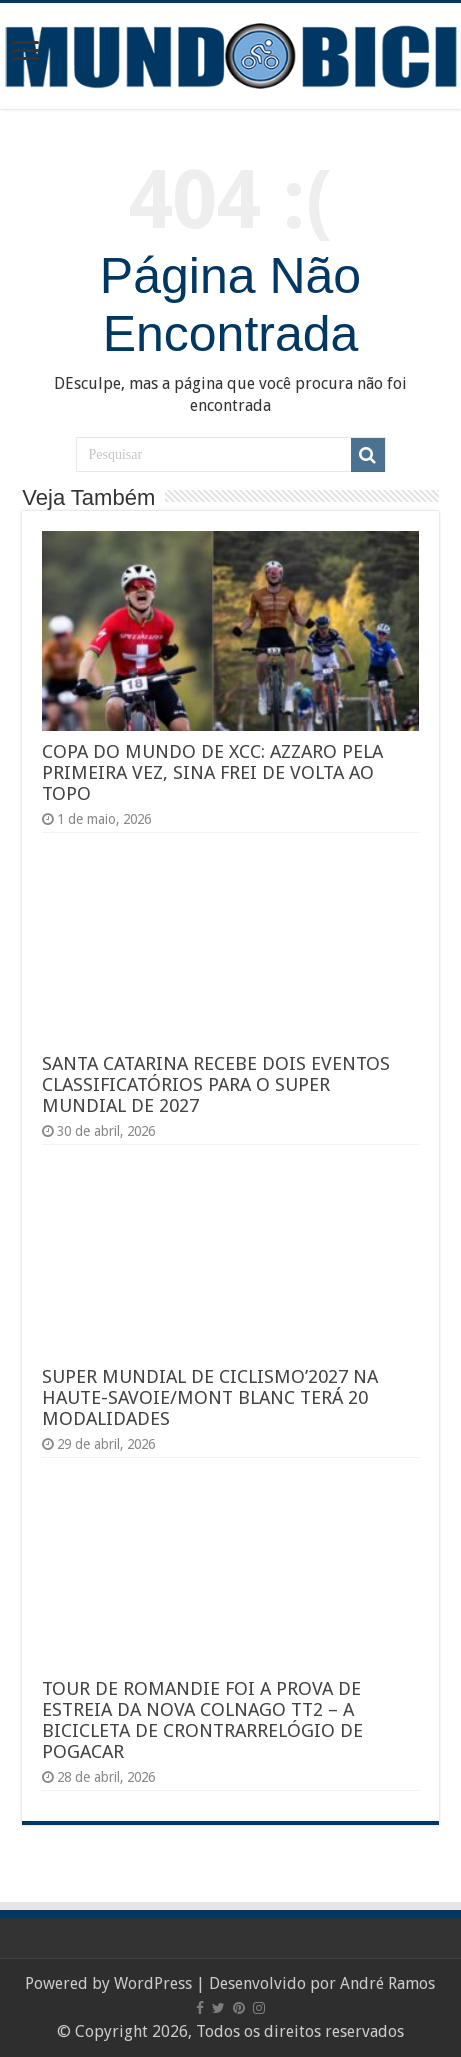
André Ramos (387, 1983)
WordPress (153, 1983)
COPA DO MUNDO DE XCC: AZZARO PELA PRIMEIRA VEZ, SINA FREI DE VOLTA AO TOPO (212, 772)
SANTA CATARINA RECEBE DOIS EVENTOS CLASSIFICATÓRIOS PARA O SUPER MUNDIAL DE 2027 (216, 1084)
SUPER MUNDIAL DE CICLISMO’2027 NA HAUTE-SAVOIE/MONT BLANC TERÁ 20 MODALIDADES (210, 1397)
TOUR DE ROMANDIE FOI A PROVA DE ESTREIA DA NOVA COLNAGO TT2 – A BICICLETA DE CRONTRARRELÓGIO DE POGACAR (202, 1720)
